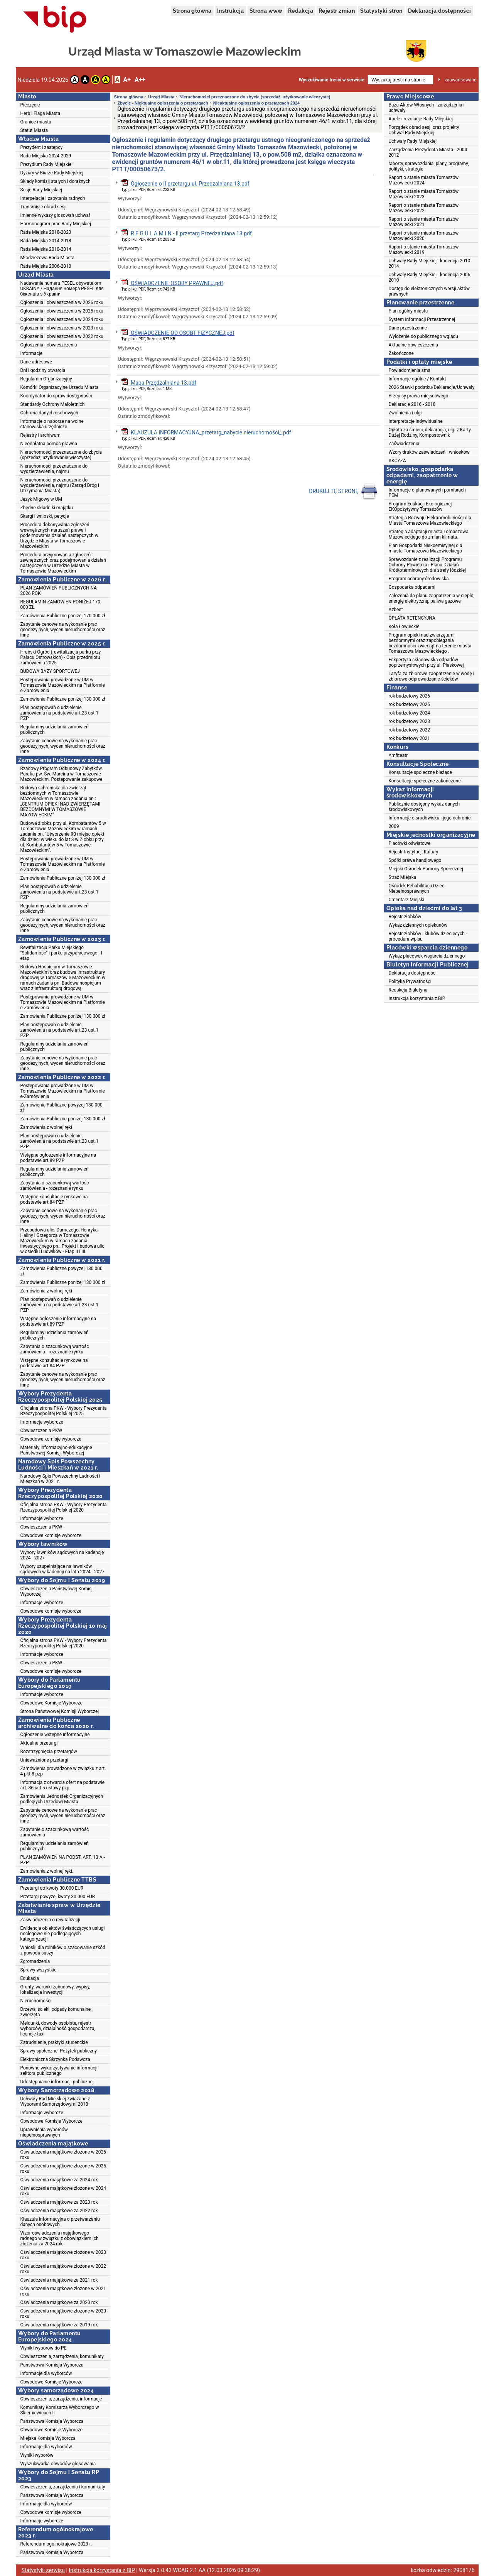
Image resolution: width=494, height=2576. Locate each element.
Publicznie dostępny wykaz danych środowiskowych (424, 806)
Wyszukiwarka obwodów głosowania (58, 2463)
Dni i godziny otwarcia (43, 370)
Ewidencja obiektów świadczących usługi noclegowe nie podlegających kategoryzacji (62, 1934)
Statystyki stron (381, 11)
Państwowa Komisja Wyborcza (52, 2365)
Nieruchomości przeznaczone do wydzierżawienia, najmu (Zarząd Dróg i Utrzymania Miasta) (59, 485)
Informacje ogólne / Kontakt (417, 379)
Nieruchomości (36, 2000)
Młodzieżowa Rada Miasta (47, 257)
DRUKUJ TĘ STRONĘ (343, 491)
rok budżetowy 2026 (409, 696)
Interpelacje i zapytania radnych (52, 198)
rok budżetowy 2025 (409, 704)
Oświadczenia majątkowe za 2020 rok (59, 2302)
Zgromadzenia (35, 1961)
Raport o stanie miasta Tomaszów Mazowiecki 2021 (424, 221)
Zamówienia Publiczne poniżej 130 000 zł (62, 699)
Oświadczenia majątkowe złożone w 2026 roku (63, 2154)
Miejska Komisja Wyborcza (48, 2438)
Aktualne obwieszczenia (413, 345)
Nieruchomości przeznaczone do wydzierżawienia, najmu (54, 468)
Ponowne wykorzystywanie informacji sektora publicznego (59, 2070)
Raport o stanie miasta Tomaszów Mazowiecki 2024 (424, 180)
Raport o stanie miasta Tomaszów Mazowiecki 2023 (424, 194)
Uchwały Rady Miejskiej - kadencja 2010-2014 (430, 263)
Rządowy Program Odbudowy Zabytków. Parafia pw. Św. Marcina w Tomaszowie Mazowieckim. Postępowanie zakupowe (61, 774)
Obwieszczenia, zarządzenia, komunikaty (62, 2356)
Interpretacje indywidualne (416, 421)
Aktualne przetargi (39, 1743)
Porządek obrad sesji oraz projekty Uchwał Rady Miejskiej (424, 130)
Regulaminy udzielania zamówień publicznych (54, 729)
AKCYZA (397, 460)
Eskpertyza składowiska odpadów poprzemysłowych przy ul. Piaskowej (426, 662)
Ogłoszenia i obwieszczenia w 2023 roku (61, 328)
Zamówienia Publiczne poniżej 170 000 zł (62, 615)
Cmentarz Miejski (407, 899)
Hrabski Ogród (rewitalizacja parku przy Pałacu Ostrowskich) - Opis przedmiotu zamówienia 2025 (60, 657)
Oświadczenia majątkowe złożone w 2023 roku (63, 2255)
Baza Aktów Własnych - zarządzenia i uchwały (427, 107)
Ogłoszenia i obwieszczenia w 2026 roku (61, 302)
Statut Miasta (34, 130)
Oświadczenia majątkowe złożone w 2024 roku (63, 2191)
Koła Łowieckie (404, 626)
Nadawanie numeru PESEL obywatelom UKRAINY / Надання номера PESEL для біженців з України (62, 288)
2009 (394, 826)
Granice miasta (35, 122)
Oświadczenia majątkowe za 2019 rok (59, 2325)
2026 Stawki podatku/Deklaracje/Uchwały (432, 387)
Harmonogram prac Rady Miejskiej (55, 223)
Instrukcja (230, 11)
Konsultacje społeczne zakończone (425, 781)
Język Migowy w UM (41, 499)
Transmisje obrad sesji (43, 206)
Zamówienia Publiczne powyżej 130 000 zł (61, 1107)
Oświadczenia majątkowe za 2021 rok (59, 2280)
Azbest (396, 609)
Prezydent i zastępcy (41, 147)
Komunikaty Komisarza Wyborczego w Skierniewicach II (59, 2410)
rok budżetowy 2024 (409, 713)
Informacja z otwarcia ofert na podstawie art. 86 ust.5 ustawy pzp (62, 1785)
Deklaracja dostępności (439, 11)
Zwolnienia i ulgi (405, 413)
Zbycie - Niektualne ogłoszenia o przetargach (163, 103)
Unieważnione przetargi (44, 1760)
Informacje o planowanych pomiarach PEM (427, 492)
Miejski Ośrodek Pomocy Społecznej (426, 869)
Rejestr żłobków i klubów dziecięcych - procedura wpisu (428, 936)
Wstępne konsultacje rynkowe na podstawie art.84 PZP (54, 1199)
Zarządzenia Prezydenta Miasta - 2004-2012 (429, 152)
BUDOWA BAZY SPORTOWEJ (50, 671)
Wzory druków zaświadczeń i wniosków (429, 452)
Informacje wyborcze (41, 1422)
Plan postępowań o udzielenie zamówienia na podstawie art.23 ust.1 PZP (59, 713)
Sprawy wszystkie (38, 1970)
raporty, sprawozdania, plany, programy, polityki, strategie (429, 166)
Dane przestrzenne (408, 328)
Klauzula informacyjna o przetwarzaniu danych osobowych (60, 2221)
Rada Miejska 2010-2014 (45, 249)
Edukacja (29, 1978)
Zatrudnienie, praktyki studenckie (54, 2042)
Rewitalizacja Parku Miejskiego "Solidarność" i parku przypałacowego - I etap (61, 953)
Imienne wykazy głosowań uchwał (55, 215)
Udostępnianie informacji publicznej (57, 2081)
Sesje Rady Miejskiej (41, 190)
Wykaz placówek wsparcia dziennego (427, 956)
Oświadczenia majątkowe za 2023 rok (59, 2202)
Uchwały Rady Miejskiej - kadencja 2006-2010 (430, 277)
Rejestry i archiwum (40, 435)
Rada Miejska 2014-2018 (45, 240)
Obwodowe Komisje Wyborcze (51, 1703)
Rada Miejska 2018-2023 (45, 232)
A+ (126, 79)
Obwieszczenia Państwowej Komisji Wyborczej (57, 1591)
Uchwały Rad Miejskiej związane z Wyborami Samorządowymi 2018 (55, 2101)
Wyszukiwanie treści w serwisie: (332, 80)
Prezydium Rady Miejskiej (46, 164)
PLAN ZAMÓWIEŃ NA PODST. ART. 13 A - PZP (62, 1860)
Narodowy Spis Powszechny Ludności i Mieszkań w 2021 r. (60, 1478)
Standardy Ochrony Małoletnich (52, 404)
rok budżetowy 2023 (409, 721)
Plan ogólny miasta (408, 311)
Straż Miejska (402, 877)
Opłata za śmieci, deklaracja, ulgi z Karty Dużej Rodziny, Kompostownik (430, 432)
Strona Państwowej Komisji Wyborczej (59, 1711)
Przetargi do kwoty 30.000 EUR (52, 1888)
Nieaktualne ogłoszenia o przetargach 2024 (256, 103)
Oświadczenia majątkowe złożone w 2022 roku (63, 2269)
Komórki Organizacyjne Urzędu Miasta (59, 387)
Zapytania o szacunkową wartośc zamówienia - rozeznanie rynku (54, 1185)
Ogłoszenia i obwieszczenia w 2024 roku (61, 319)
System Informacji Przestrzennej (422, 319)
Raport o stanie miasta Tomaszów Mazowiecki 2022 (424, 208)
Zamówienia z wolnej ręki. (46, 1871)
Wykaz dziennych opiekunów (418, 925)
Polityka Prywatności (410, 981)
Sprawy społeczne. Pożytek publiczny (58, 2051)
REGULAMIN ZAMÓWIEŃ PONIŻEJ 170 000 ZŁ (60, 604)
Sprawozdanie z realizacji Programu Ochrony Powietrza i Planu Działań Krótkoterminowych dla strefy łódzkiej (427, 565)
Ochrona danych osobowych (49, 413)
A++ (140, 79)
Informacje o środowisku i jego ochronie (430, 818)
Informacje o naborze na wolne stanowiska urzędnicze (52, 424)
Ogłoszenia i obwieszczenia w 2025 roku (61, 311)
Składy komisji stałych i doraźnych (55, 181)
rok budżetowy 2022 (409, 730)
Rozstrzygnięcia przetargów (48, 1751)
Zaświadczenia (404, 443)
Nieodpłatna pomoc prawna (49, 443)
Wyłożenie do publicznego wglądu (423, 336)
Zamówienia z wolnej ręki (46, 1127)
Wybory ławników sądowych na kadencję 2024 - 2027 (62, 1555)
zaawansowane (461, 80)
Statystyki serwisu (43, 2570)
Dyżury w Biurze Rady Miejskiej (52, 173)
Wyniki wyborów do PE (43, 2348)
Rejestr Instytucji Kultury (413, 852)
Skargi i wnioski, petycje (44, 516)
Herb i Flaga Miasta (40, 113)
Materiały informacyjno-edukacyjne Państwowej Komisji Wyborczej (56, 1450)
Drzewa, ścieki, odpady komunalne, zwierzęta (56, 2012)
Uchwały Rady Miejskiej (413, 141)
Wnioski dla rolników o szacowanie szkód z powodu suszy (62, 1950)
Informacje (31, 353)
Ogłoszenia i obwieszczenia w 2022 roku (61, 336)
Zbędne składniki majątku (46, 507)
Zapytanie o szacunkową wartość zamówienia (54, 1832)
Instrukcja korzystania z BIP (417, 998)
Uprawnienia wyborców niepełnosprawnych (44, 2132)
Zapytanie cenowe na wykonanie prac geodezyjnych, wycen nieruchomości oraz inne (62, 630)
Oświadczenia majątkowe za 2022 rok (59, 2210)
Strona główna (192, 11)
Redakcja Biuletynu (408, 990)
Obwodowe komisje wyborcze (50, 1439)
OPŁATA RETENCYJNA (412, 618)
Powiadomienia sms (409, 370)
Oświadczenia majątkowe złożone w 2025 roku (63, 2168)
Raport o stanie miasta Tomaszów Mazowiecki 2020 (424, 235)
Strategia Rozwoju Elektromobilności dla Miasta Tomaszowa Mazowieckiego (430, 520)
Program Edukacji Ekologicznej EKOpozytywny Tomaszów (420, 506)
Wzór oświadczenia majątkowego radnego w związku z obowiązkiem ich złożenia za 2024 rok (59, 2238)
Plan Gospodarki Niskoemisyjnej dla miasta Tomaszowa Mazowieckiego (425, 548)
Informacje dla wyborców (46, 2373)
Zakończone (401, 353)
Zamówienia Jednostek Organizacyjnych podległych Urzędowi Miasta (61, 1799)
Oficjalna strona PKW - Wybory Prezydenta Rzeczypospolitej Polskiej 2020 (63, 1507)
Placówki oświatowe (410, 843)
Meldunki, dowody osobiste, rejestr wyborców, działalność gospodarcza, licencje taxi (58, 2028)
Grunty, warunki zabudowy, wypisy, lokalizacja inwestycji (55, 1989)
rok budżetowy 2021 (409, 738)
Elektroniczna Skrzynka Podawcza (55, 2059)
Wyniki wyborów (37, 2455)
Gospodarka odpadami (412, 587)
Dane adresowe (36, 362)
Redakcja (300, 11)
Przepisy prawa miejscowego (418, 396)
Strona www (266, 11)
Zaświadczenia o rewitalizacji (50, 1919)
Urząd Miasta (161, 97)
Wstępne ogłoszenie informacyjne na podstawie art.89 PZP (58, 1157)
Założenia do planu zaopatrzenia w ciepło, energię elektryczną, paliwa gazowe (432, 598)
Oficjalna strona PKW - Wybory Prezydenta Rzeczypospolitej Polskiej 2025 (63, 1410)
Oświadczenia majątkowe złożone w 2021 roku (63, 2291)
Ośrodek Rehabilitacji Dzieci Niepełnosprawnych (417, 888)
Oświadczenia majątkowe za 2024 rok (59, 2179)
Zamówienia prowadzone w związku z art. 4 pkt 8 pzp (63, 1771)
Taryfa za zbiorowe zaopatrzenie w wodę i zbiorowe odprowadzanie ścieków (431, 676)
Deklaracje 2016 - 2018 (412, 404)
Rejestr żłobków (405, 916)
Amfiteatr (398, 755)
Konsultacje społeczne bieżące (420, 772)
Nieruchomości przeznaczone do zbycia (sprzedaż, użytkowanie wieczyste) (61, 454)
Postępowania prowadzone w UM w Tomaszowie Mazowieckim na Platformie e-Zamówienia (62, 685)
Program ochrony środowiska (419, 578)
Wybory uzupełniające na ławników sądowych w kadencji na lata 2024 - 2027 (62, 1569)
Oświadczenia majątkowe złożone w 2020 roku (63, 2313)
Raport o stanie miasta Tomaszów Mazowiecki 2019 (424, 249)
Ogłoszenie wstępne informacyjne (55, 1734)
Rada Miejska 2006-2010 (45, 266)
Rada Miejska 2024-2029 (45, 156)
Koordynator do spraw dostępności (56, 396)
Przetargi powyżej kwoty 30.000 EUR (57, 1896)
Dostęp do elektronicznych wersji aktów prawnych (429, 291)
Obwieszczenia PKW (41, 1430)
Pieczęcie (30, 105)
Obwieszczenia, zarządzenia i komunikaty (62, 2487)
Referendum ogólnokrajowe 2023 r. (56, 2544)
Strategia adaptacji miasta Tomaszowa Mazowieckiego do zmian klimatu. (429, 534)
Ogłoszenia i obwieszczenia (48, 345)
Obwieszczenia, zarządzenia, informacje (61, 2399)
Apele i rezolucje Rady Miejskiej (421, 119)
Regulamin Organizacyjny (46, 379)
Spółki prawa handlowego (415, 860)
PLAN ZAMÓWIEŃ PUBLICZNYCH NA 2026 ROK (58, 590)
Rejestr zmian (337, 11)
